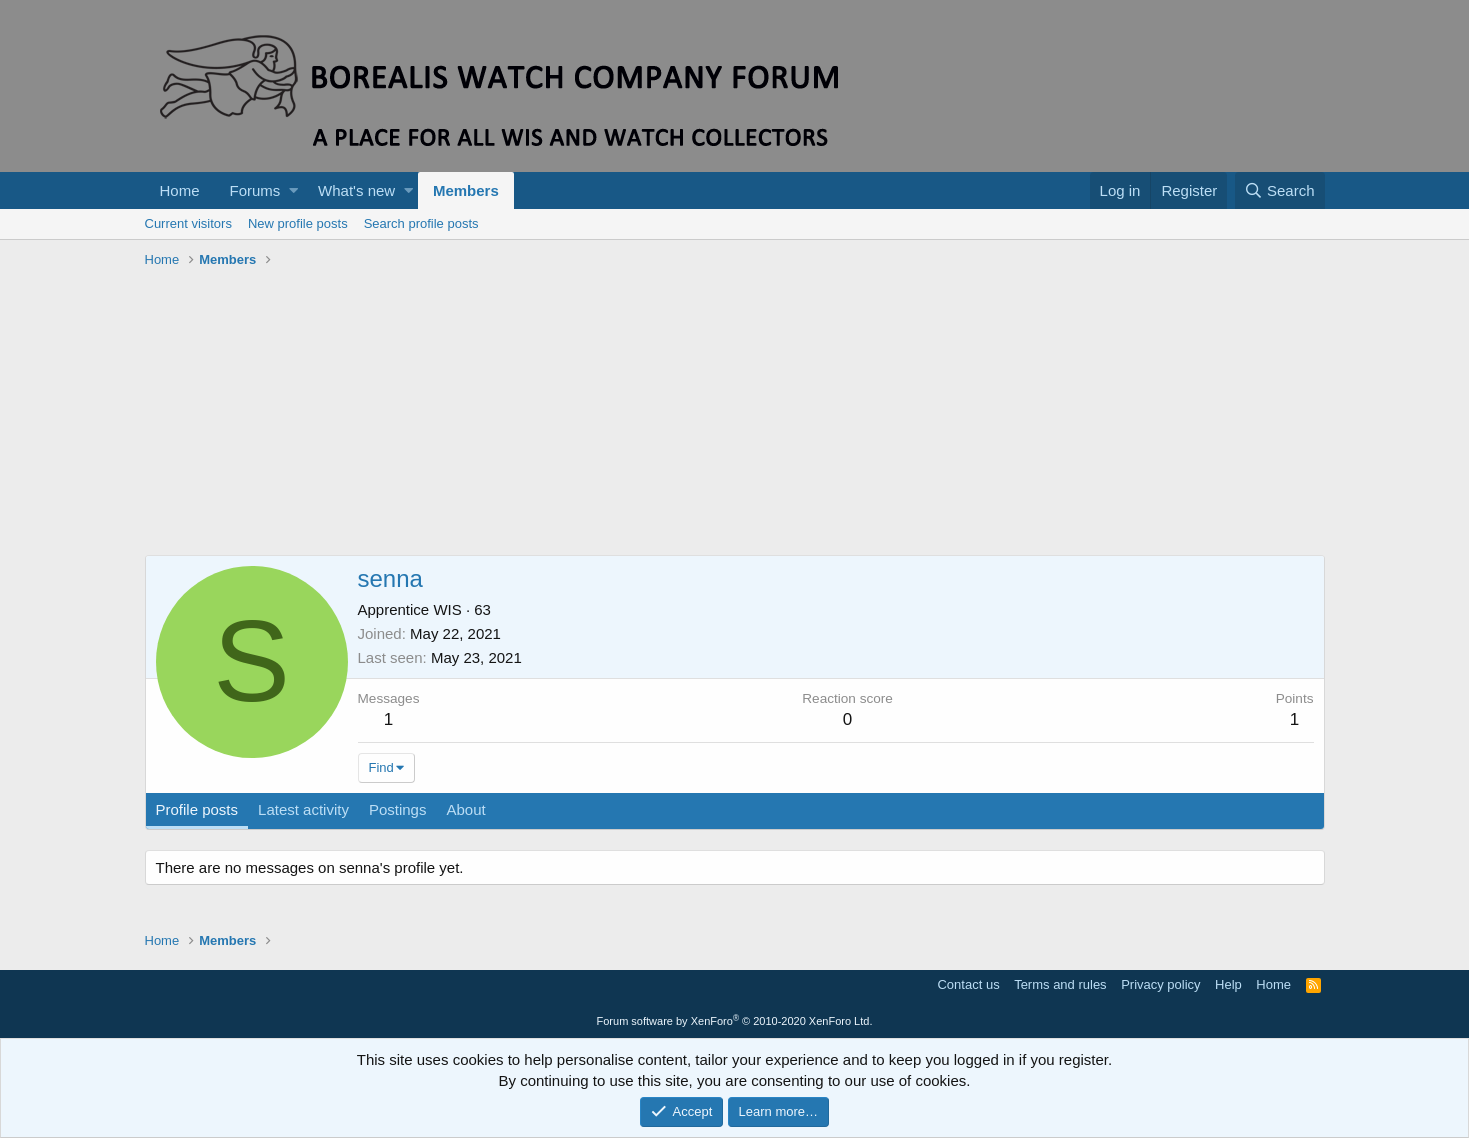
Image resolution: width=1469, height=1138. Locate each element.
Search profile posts (421, 223)
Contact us (968, 984)
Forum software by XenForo (735, 1021)
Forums (255, 190)
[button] (293, 190)
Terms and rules (1060, 984)
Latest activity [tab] (303, 809)
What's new (356, 190)
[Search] (1280, 190)
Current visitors (188, 223)
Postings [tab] (398, 809)
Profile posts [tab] (197, 809)
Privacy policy (1160, 984)
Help (1228, 984)
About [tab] (465, 809)
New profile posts (298, 223)
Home (180, 190)
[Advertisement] (735, 415)
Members (466, 190)
